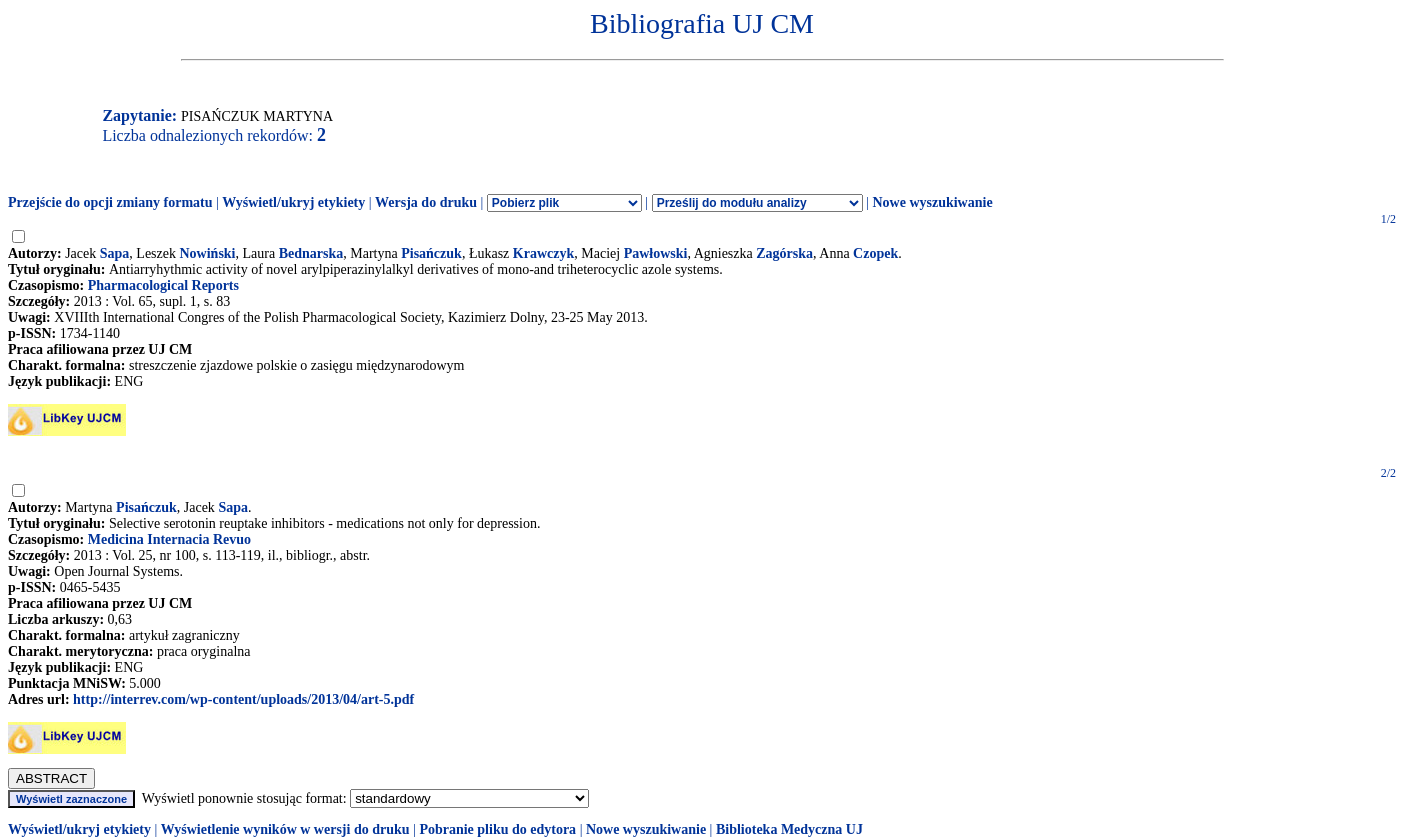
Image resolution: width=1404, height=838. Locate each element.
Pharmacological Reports (163, 285)
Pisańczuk (431, 253)
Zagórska (784, 253)
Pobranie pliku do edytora (497, 829)
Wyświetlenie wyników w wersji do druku (285, 829)
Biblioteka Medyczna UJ (789, 829)
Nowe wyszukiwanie (932, 202)
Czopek (875, 253)
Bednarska (311, 253)
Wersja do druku (426, 202)
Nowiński (207, 253)
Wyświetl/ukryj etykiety (293, 202)
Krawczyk (543, 253)
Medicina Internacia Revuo (169, 539)
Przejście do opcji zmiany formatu (110, 202)
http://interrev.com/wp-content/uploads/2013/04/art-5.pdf (243, 699)
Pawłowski (656, 253)
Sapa (115, 253)
